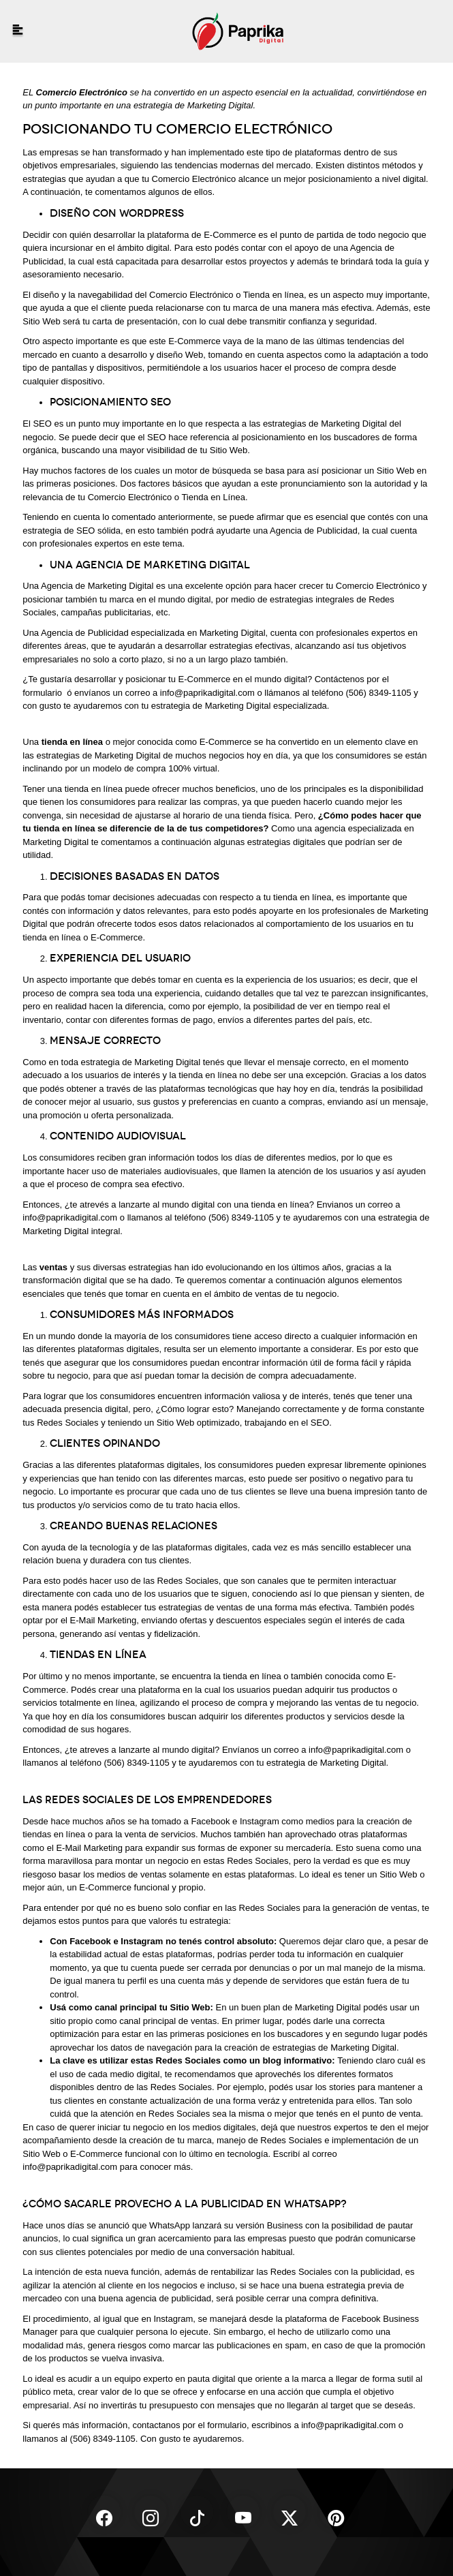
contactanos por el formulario (189, 2425)
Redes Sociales (67, 1422)
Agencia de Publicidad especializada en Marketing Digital (153, 633)
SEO (320, 1422)
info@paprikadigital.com (207, 693)
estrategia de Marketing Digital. (194, 105)
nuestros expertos (333, 2127)
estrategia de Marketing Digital (326, 1763)
